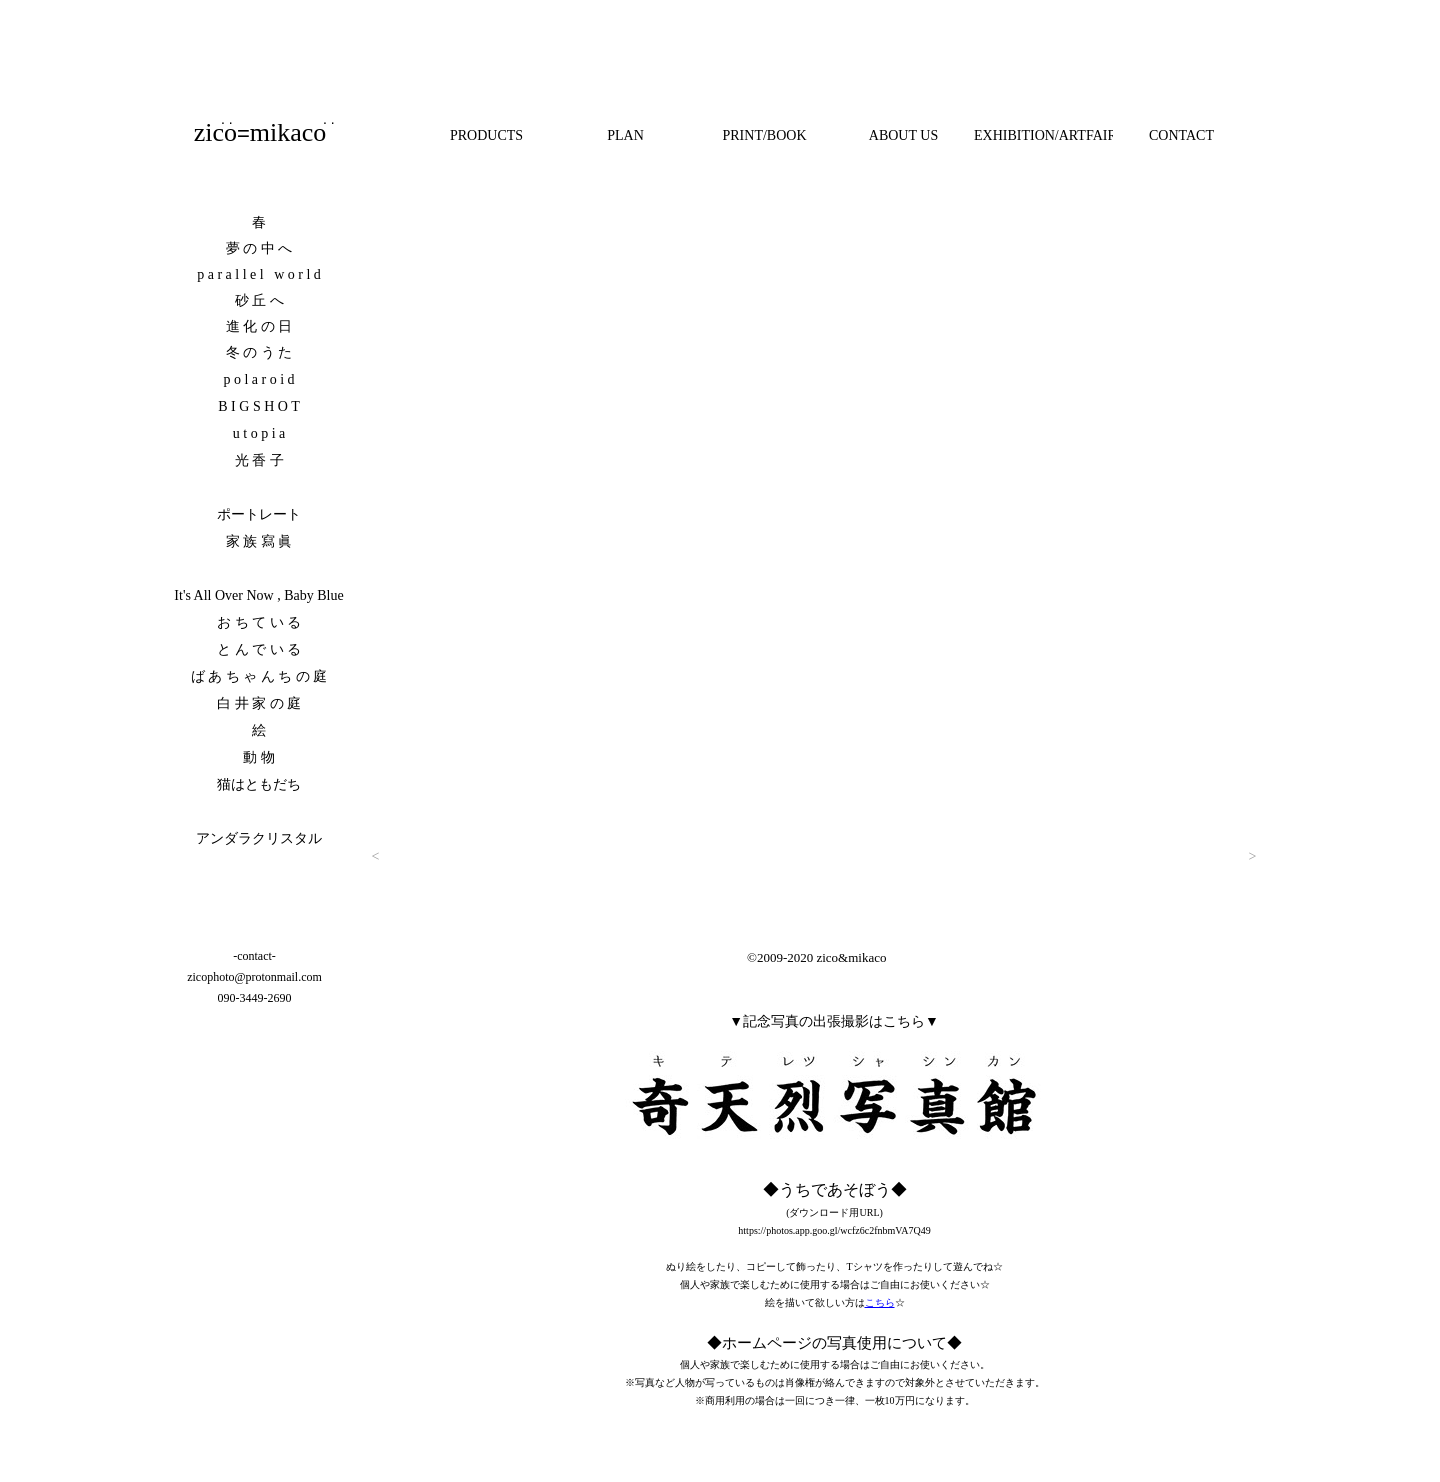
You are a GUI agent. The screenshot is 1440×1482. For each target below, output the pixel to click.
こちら (880, 1302)
